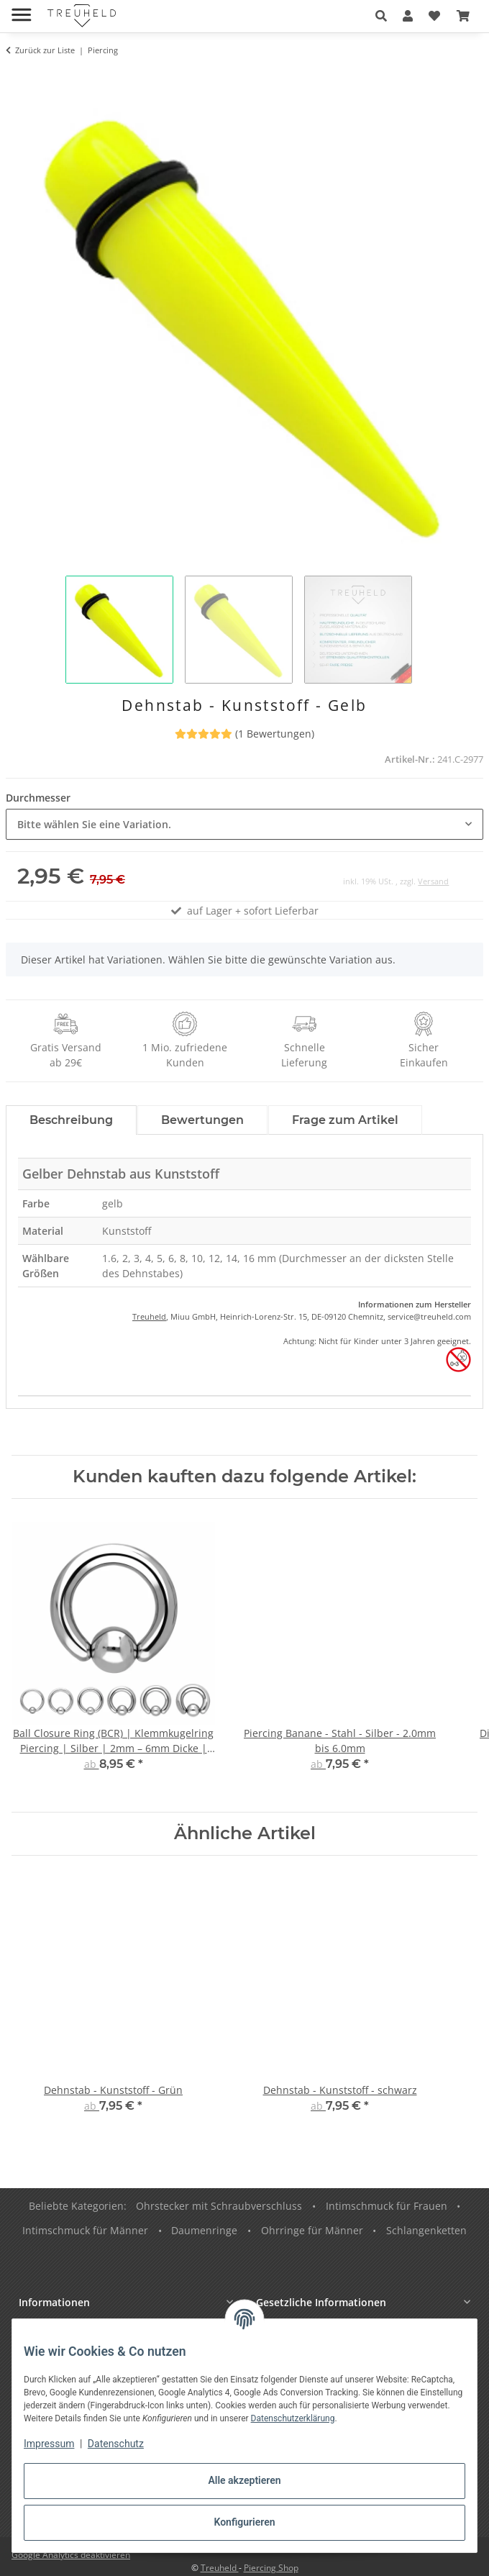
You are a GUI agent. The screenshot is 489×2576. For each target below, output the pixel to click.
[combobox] (244, 824)
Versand (433, 881)
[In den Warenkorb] (17, 77)
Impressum (49, 2443)
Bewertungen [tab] (202, 1120)
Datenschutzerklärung (293, 2418)
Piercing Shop (271, 2568)
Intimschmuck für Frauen (386, 2206)
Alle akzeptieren (244, 2480)
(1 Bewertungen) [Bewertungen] (244, 733)
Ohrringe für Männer (312, 2230)
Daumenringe (204, 2230)
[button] (381, 15)
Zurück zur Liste (45, 50)
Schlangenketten (426, 2230)
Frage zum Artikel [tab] (345, 1120)
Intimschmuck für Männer (85, 2230)
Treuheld (149, 1316)
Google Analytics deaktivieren (71, 2555)
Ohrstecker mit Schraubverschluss (219, 2206)
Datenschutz (116, 2443)
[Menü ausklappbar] (21, 9)
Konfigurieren (244, 2522)
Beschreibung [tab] (71, 1120)
